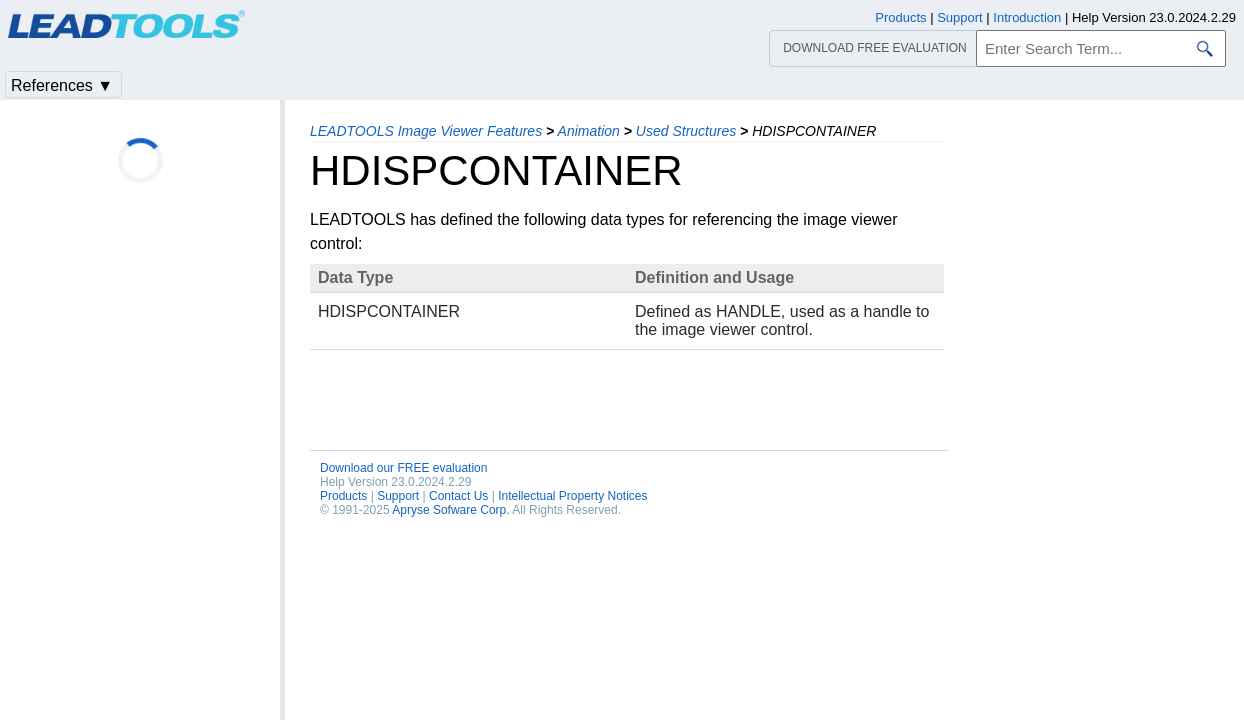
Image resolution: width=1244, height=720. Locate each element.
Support (398, 496)
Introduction (1027, 17)
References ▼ (62, 85)
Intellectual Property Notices (572, 496)
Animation (589, 131)
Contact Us (458, 496)
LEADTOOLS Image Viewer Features (426, 131)
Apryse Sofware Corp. (450, 510)
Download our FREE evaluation (403, 468)
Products (343, 496)
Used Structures (686, 131)
